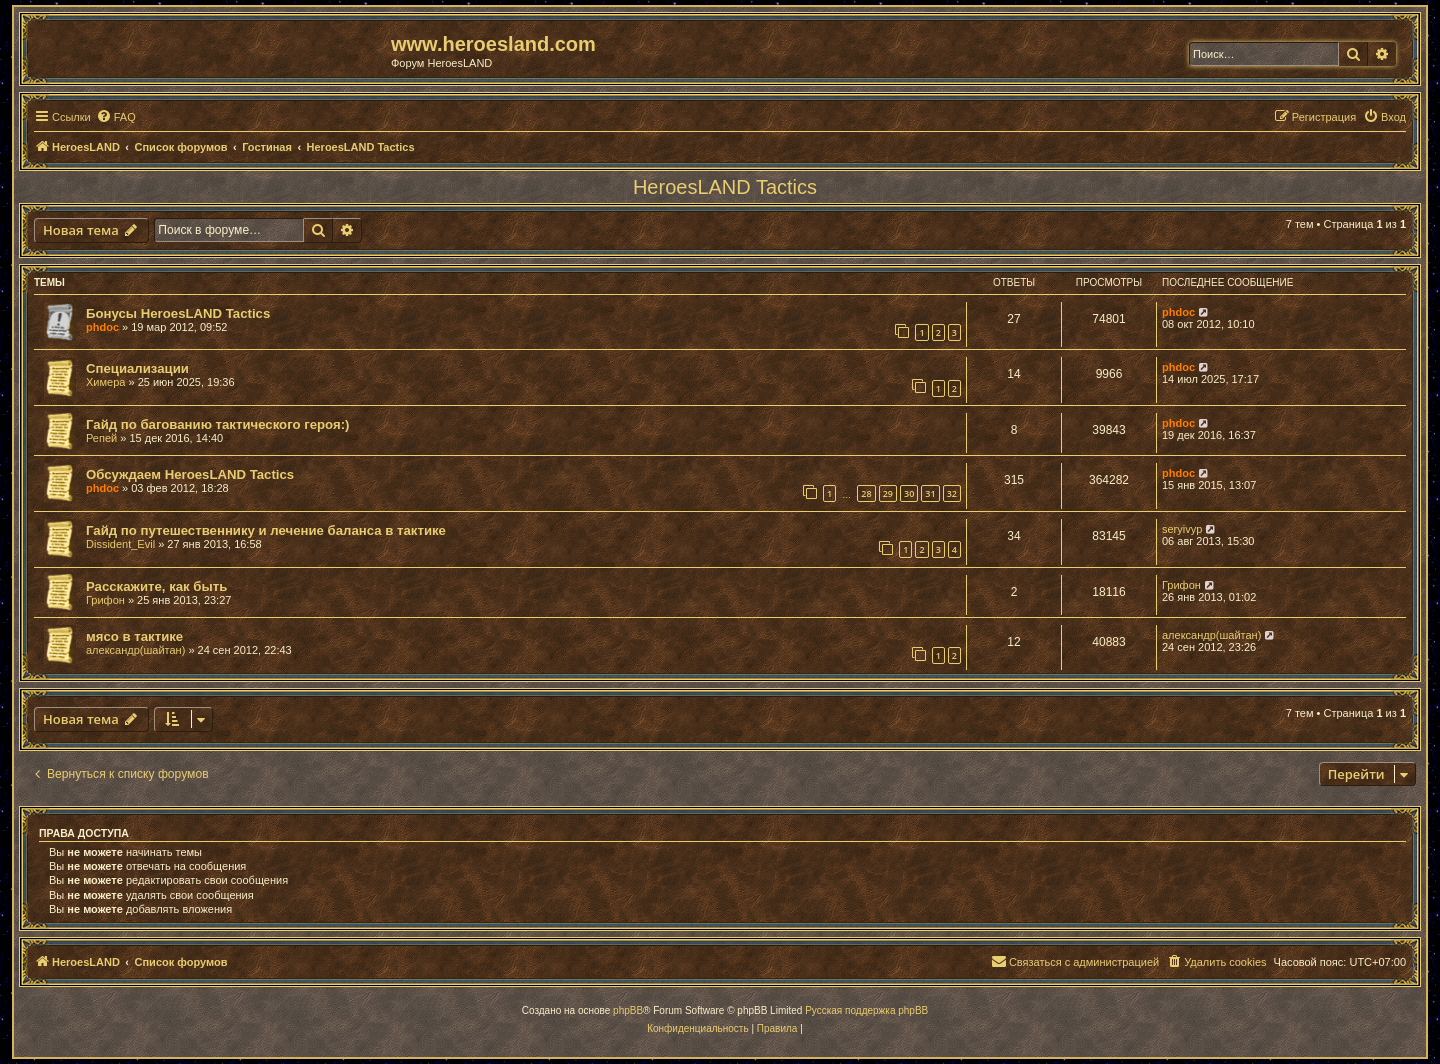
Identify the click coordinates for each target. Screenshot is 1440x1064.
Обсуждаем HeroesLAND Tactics (190, 474)
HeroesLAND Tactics (725, 187)
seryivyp (1182, 529)
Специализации (137, 368)
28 (866, 493)
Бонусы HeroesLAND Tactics (178, 313)
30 (909, 493)
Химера (105, 382)
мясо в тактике (134, 636)
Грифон (105, 600)
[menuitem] (116, 117)
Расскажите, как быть (156, 586)
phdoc (102, 327)
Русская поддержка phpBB (866, 1010)
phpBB (628, 1010)
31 (930, 493)
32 (952, 493)
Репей (101, 438)
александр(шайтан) (135, 650)
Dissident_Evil (120, 544)
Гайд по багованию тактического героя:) (217, 424)
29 (888, 493)
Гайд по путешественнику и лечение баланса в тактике (266, 530)
